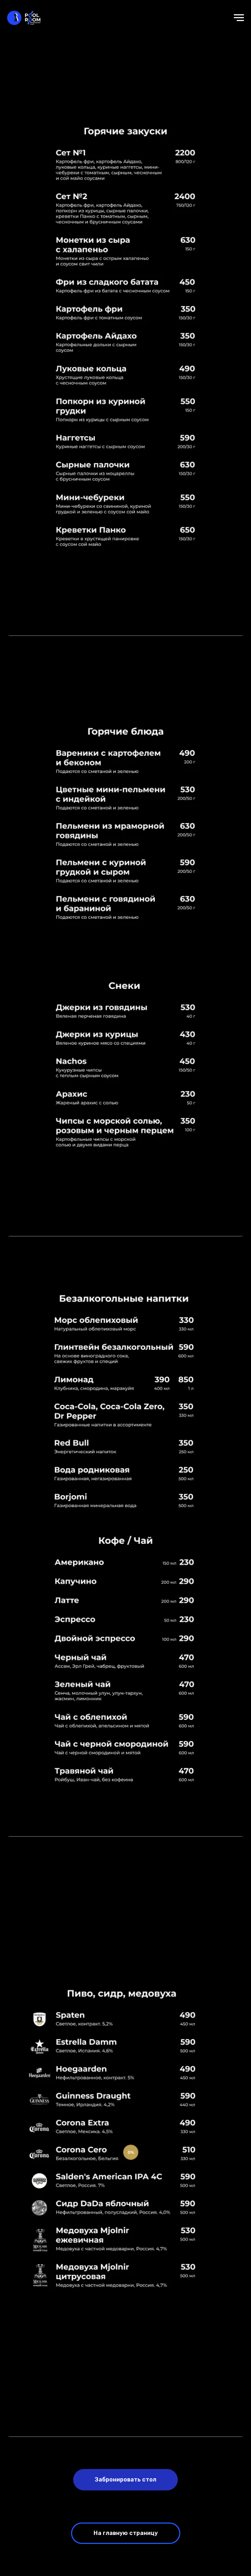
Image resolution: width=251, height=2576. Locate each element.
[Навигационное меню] (239, 17)
